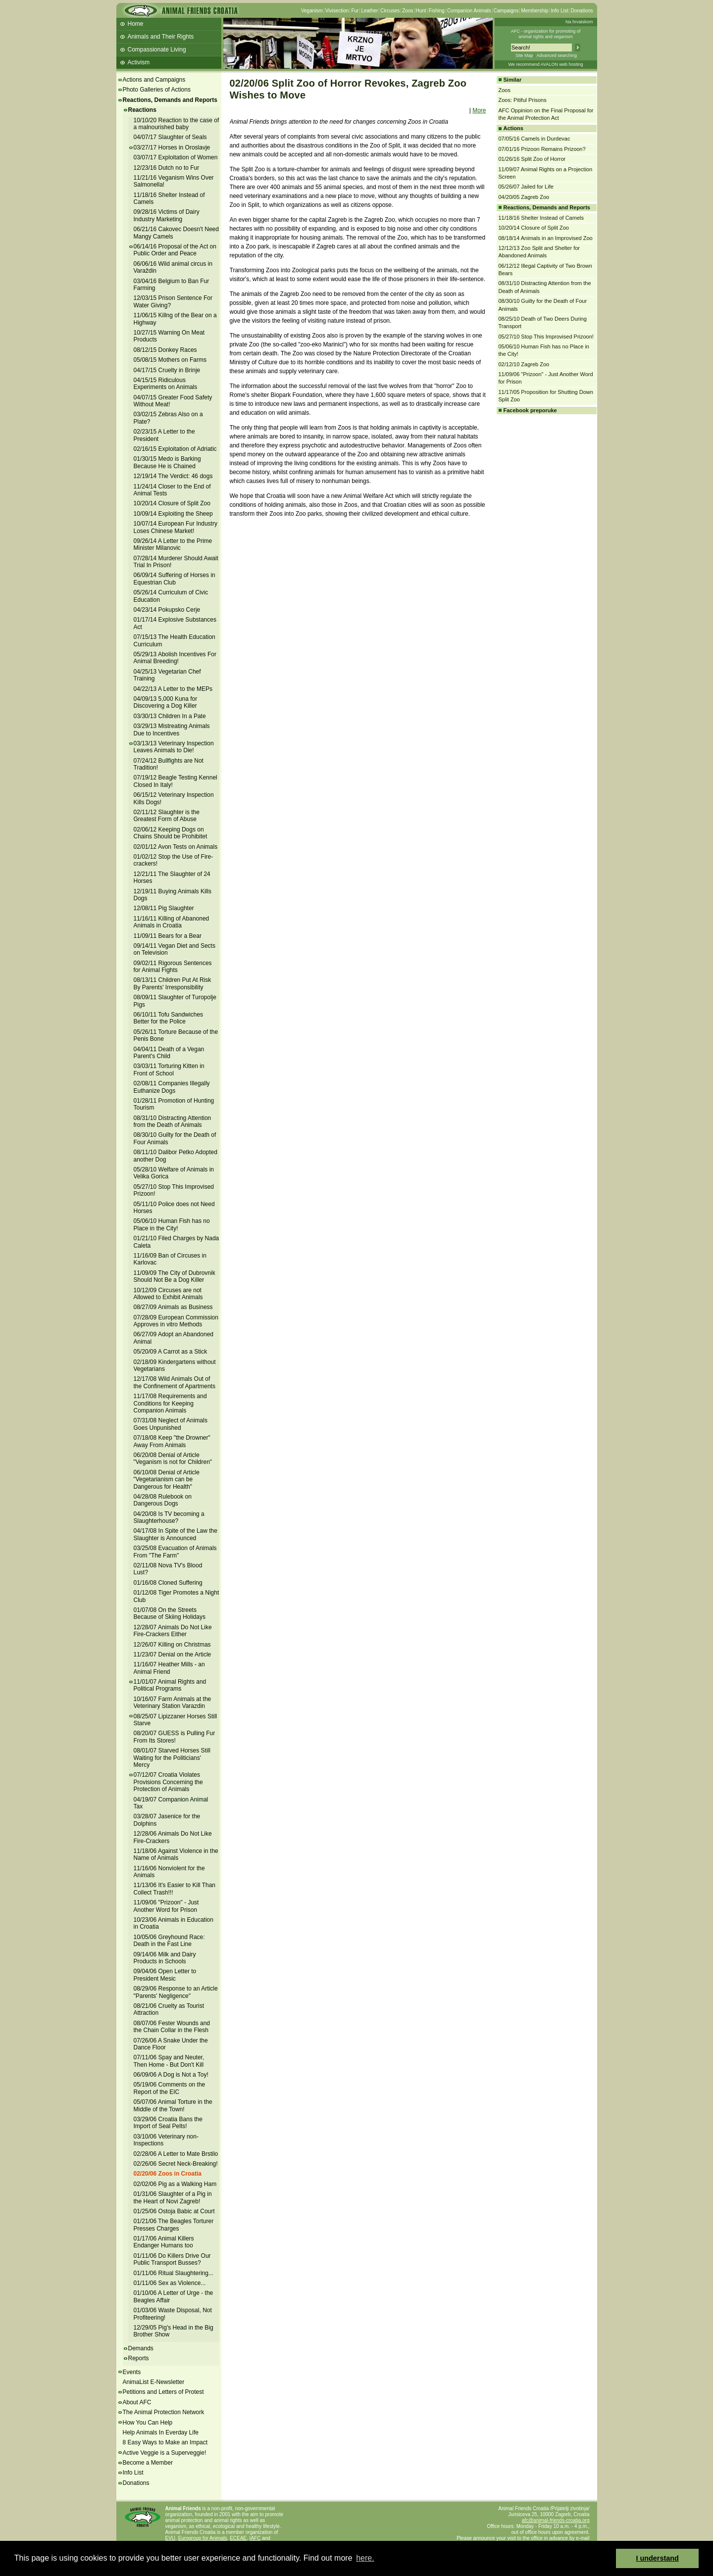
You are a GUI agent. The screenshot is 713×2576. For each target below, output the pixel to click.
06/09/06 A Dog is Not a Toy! (171, 2074)
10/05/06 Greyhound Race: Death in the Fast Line (169, 1940)
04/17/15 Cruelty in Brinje (167, 370)
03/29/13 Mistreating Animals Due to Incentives (172, 729)
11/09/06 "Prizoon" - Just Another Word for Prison (166, 1906)
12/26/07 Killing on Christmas (172, 1644)
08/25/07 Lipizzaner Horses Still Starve (175, 1720)
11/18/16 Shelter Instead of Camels (169, 198)
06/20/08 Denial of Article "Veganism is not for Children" (173, 1458)
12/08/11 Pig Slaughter (164, 908)
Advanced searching (556, 55)
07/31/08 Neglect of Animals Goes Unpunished (170, 1424)
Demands (140, 2348)
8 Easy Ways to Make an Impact (165, 2442)
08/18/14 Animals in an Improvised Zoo (546, 238)
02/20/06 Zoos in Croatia (168, 2173)
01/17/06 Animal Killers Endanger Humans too (164, 2242)
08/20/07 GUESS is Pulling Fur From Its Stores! (174, 1737)
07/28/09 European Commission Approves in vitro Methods (176, 1321)
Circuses (390, 10)
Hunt (421, 10)
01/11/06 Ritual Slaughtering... (173, 2273)
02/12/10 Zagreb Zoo (524, 364)
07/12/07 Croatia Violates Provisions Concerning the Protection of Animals (168, 1782)
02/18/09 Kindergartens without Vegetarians (175, 1365)
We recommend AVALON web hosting (545, 64)
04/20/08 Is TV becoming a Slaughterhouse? (169, 1517)
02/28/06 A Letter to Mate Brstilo (176, 2153)
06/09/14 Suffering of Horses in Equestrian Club (174, 578)
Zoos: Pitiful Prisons (523, 100)
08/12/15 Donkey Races (165, 349)
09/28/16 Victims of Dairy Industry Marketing (167, 215)
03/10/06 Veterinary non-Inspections (166, 2140)
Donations (581, 10)
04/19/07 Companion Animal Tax (171, 1803)
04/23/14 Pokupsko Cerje (167, 609)
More (479, 110)
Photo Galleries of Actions (157, 89)
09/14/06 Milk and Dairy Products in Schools (165, 1958)
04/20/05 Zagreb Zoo (524, 197)
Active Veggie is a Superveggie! (164, 2452)
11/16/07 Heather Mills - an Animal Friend (169, 1668)
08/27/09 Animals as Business (173, 1307)
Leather (369, 10)
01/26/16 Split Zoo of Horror (532, 159)
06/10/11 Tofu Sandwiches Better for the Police (169, 1018)
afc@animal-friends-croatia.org (556, 2520)
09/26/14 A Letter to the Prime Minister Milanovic (173, 544)
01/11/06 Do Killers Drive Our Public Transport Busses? (172, 2259)
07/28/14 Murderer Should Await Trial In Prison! (176, 562)
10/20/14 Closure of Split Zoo (172, 503)
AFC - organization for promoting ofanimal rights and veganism (546, 34)
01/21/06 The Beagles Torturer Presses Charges (174, 2225)
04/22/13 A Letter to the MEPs (173, 688)
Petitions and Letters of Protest (163, 2391)
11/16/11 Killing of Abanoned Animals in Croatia (171, 922)
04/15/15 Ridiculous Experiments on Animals (166, 383)
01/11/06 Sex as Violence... (170, 2283)
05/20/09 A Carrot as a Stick (170, 1351)
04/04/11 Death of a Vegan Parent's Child (169, 1053)
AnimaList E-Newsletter (154, 2382)
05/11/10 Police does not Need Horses (174, 1208)
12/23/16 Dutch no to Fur (167, 167)
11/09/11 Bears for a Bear (168, 935)
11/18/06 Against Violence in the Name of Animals (176, 1854)
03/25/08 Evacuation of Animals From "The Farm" (175, 1551)
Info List (559, 10)
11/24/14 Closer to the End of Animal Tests (172, 490)
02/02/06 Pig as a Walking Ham (175, 2184)
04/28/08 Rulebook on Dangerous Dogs (163, 1500)
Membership (534, 10)
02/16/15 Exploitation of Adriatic (175, 448)
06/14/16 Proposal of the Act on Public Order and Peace (175, 250)
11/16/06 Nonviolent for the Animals (169, 1872)
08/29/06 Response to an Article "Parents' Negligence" (176, 1992)
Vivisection (337, 10)
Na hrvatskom (579, 21)
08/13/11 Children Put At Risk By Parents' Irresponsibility (172, 983)
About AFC (137, 2402)
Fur (354, 10)
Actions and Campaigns (154, 79)
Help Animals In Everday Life (161, 2432)
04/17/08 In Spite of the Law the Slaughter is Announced (175, 1534)
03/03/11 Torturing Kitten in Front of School (169, 1069)
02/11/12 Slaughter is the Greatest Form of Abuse (167, 816)
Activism (139, 62)
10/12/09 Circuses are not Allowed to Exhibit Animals (168, 1294)
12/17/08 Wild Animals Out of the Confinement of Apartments (174, 1382)
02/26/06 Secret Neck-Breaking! (176, 2163)
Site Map (524, 55)
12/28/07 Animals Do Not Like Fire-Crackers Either (173, 1631)
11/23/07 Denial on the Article (172, 1654)
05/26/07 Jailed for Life (526, 187)
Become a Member (148, 2462)
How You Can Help (148, 2422)
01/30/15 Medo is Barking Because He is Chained (167, 462)
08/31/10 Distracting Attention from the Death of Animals (172, 1121)
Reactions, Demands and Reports (170, 100)
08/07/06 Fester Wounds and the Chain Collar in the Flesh (172, 2027)
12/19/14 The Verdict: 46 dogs (173, 476)
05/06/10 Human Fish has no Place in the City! (172, 1224)
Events (132, 2372)
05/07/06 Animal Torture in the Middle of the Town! (173, 2105)
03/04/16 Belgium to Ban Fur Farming (171, 285)
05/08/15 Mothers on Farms (170, 359)
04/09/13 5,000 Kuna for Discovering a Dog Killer (166, 702)
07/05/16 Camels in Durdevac (534, 139)
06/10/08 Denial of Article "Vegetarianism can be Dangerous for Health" (167, 1479)
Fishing (437, 10)
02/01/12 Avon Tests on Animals (176, 846)
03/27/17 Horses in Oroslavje (172, 147)
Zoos (407, 10)
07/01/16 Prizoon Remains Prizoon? (542, 149)
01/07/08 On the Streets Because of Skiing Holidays (169, 1613)
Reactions (142, 109)
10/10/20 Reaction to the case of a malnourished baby (176, 124)
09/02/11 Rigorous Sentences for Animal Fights (173, 966)
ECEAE (238, 2538)
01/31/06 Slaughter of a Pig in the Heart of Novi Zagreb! (173, 2197)
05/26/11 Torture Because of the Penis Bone (176, 1035)
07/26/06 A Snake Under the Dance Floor (171, 2044)
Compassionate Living (157, 49)
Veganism (312, 10)
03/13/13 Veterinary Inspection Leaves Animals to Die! (174, 747)
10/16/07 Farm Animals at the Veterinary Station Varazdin (172, 1702)
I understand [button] (657, 2558)
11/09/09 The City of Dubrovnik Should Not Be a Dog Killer (174, 1276)
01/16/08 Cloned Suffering (168, 1582)
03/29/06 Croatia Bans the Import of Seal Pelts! (168, 2123)
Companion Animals (469, 10)
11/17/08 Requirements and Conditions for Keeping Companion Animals (170, 1403)
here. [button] (365, 2558)
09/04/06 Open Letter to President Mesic (165, 1975)
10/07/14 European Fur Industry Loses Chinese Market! (175, 527)
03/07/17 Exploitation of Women (176, 157)
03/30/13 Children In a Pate (170, 716)
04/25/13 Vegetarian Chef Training (167, 675)
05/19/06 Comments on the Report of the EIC (169, 2088)
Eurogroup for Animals (202, 2538)
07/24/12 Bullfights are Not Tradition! (169, 764)
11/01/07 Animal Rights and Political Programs (170, 1685)
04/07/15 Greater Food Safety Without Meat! (173, 401)
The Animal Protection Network (163, 2412)
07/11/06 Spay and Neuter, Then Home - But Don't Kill (169, 2061)
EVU (170, 2538)
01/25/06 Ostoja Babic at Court (174, 2211)
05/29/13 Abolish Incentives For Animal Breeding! (175, 658)
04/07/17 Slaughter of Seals (170, 137)
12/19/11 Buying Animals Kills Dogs (172, 895)
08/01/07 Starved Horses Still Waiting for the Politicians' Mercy (172, 1757)
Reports (138, 2358)
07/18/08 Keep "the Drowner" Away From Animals (172, 1441)
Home (136, 23)
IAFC (255, 2538)
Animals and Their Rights (161, 36)
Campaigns (506, 10)
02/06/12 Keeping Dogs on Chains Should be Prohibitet (170, 833)
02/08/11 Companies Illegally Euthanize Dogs (172, 1087)
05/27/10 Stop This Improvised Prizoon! (546, 337)
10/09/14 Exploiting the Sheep (173, 513)
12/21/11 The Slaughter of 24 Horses (172, 877)
